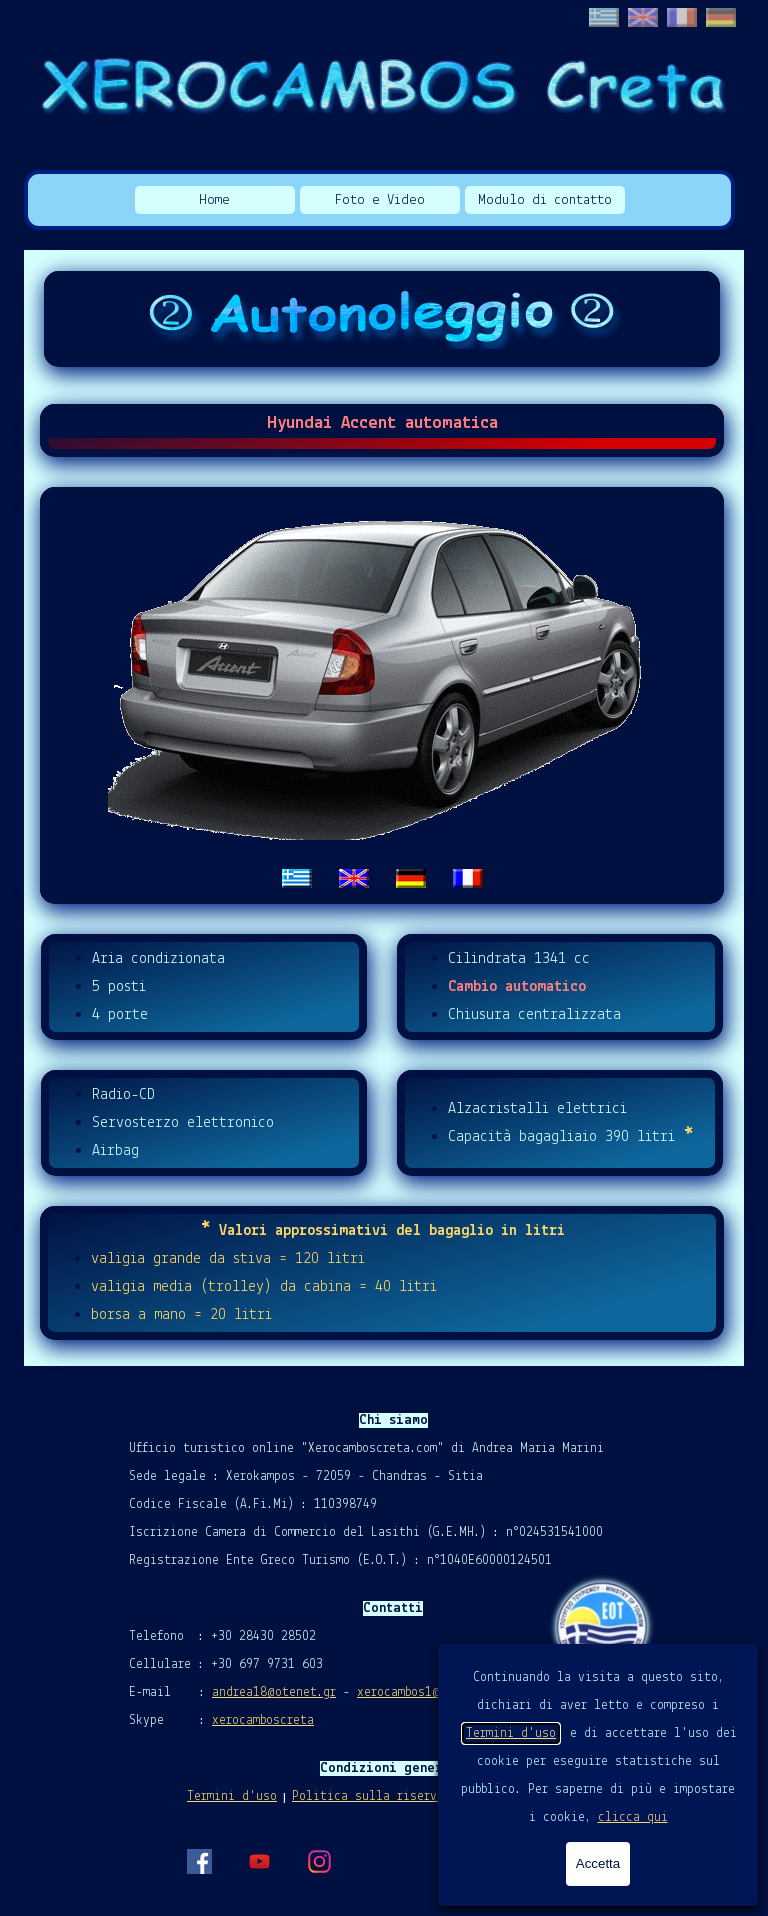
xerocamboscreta (263, 1720)
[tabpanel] (382, 695)
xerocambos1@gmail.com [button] (429, 1692)
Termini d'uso (511, 1733)
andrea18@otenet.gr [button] (274, 1692)
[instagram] (319, 1861)
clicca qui (633, 1817)
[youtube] (259, 1861)
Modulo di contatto (545, 200)
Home (214, 200)
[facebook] (199, 1861)
